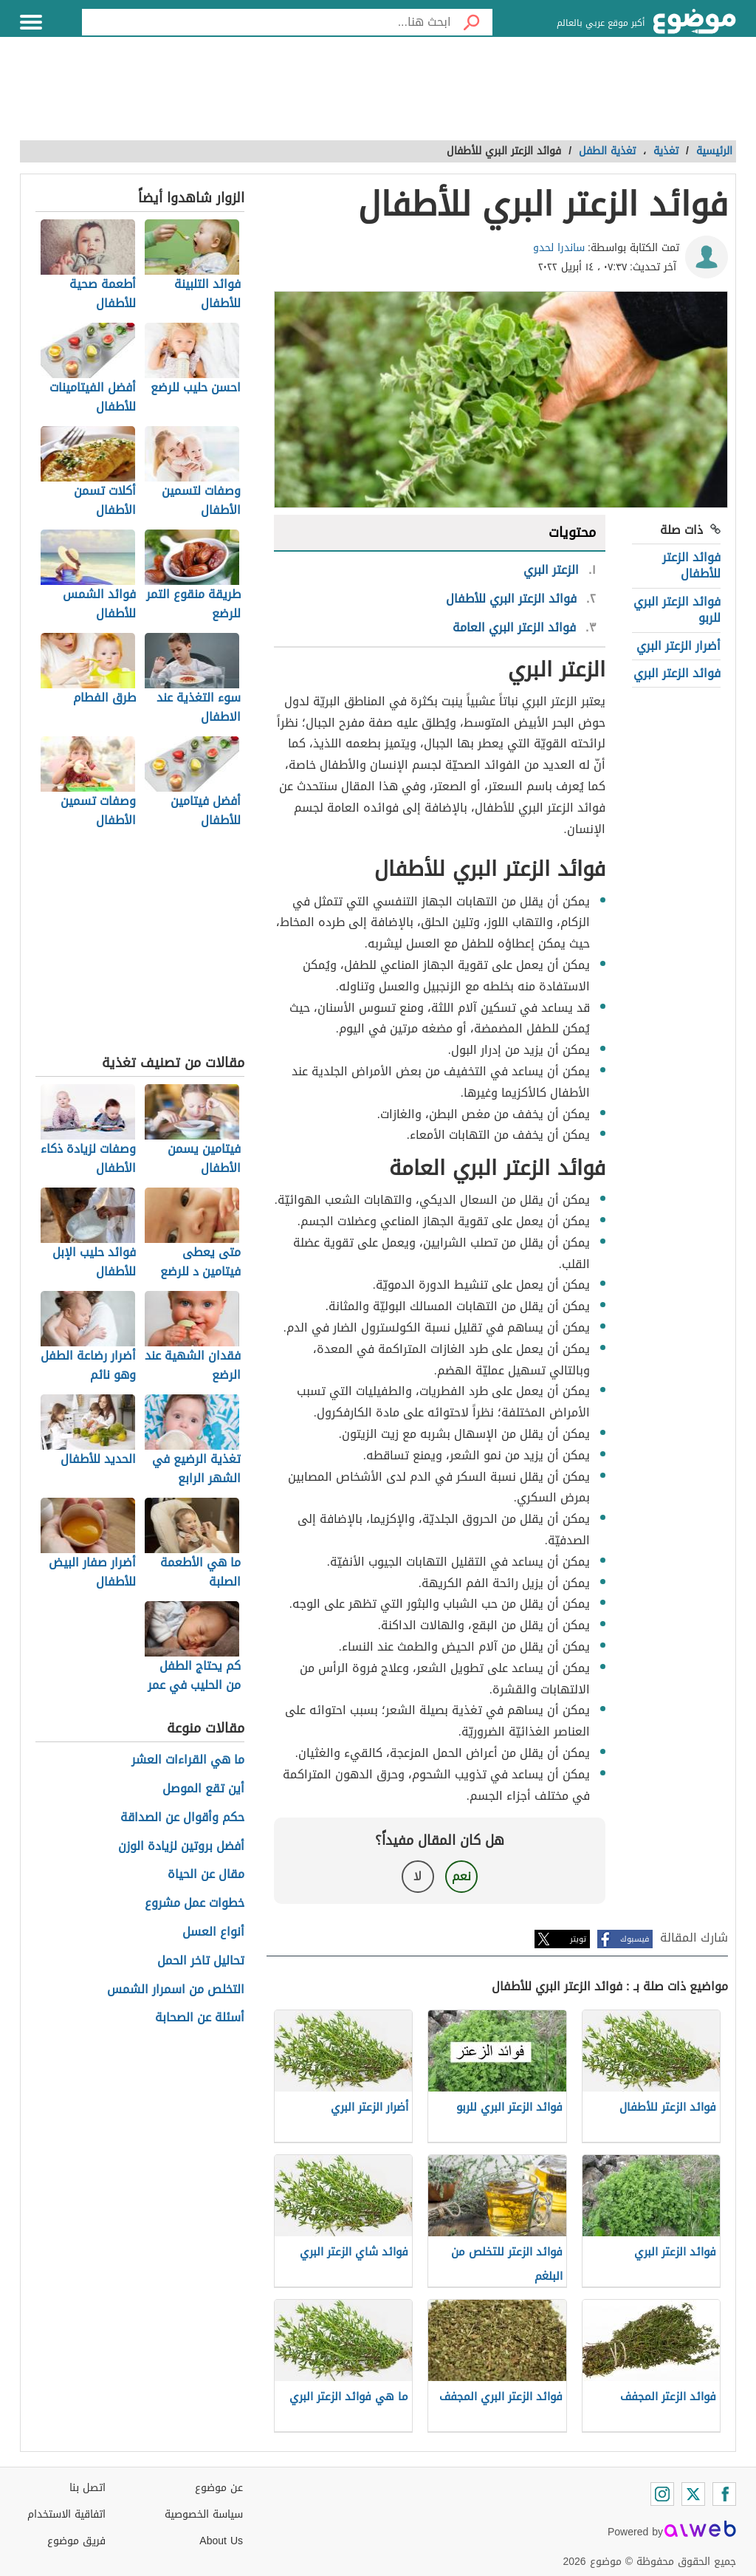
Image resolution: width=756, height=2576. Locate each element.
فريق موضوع (76, 2541)
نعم (461, 1876)
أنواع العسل (213, 1932)
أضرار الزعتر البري (678, 645)
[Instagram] (662, 2494)
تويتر (578, 1939)
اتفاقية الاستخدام (66, 2514)
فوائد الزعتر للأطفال (691, 565)
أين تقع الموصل (203, 1789)
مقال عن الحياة (206, 1874)
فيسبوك (634, 1939)
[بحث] (471, 22)
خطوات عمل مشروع (194, 1903)
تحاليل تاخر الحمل (200, 1961)
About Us (221, 2541)
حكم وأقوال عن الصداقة (182, 1818)
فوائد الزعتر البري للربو (677, 609)
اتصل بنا (87, 2488)
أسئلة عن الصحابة (199, 2018)
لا (417, 1876)
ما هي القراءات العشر (187, 1760)
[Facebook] (724, 2494)
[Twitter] (693, 2494)
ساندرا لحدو (559, 248)
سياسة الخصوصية (204, 2514)
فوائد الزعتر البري (677, 673)
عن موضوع (219, 2488)
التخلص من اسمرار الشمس (175, 1990)
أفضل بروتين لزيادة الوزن (181, 1846)
